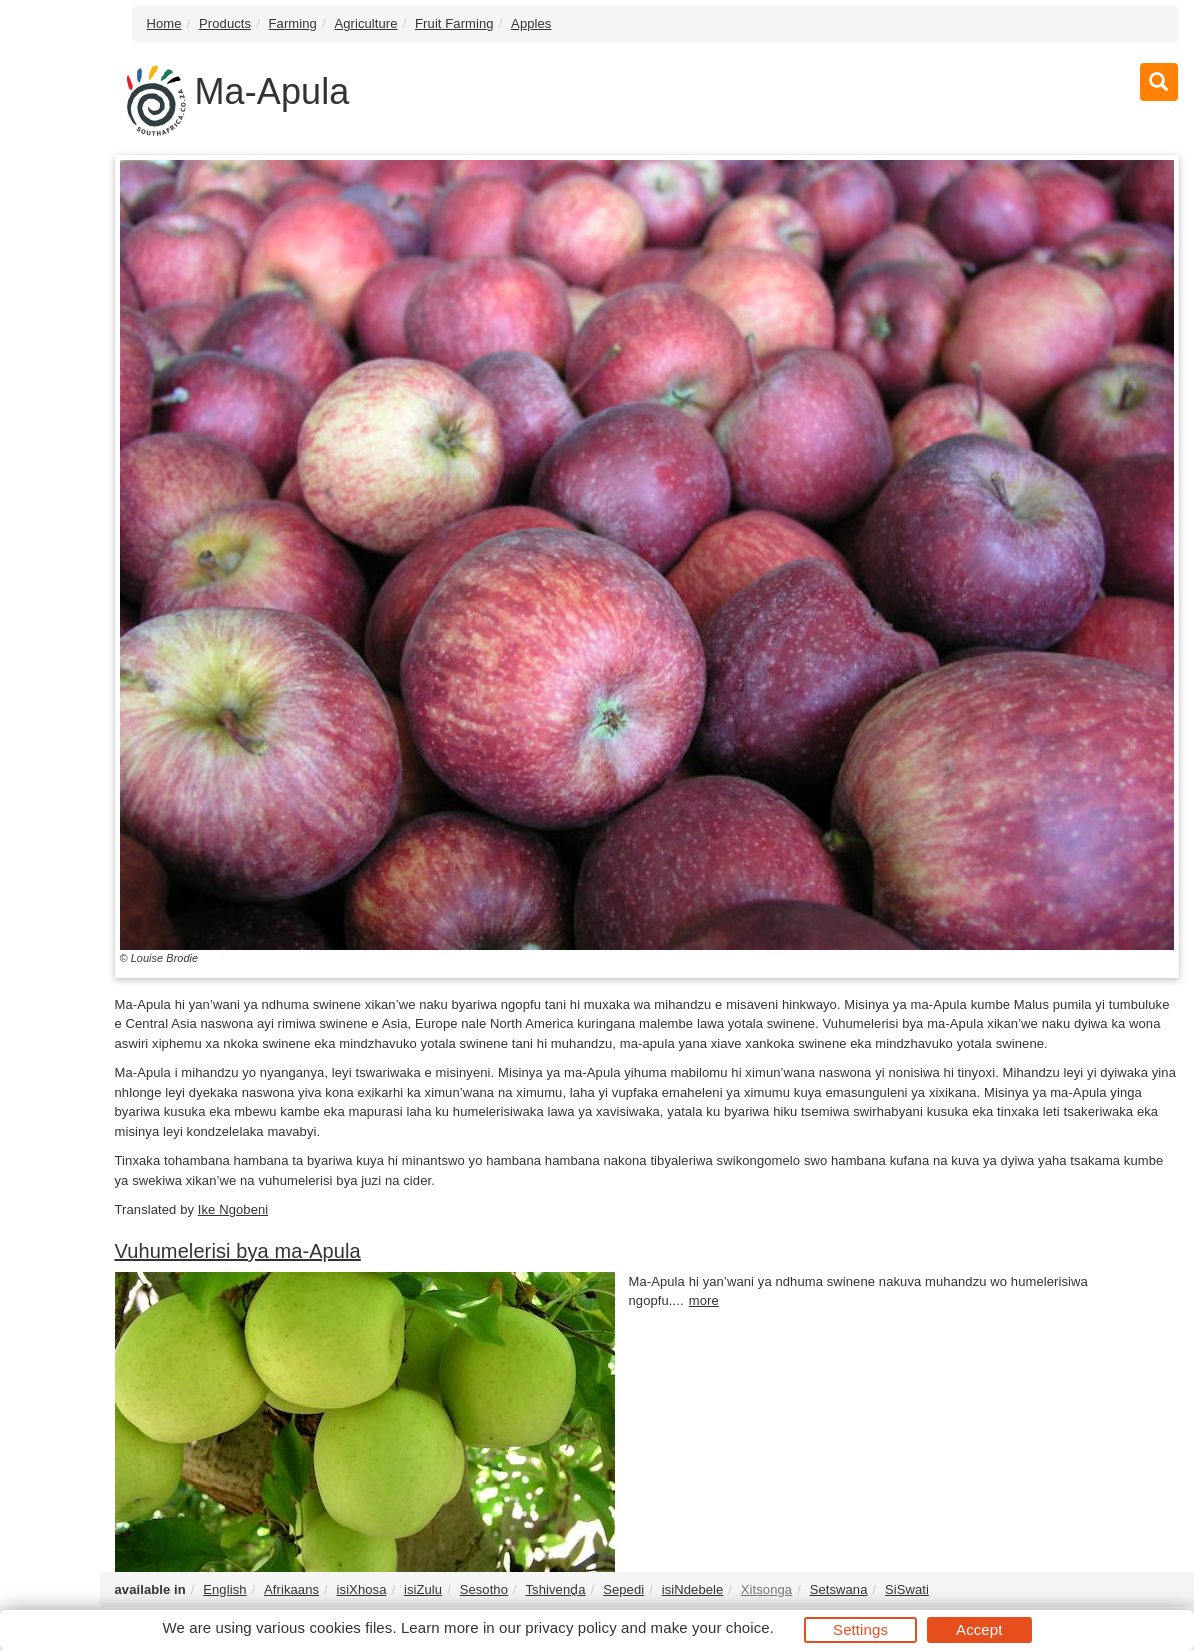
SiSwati (907, 1589)
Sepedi (623, 1589)
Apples (531, 23)
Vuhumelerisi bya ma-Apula (238, 1251)
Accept (979, 1629)
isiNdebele (693, 1589)
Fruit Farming (454, 23)
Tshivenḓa (555, 1589)
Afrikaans (291, 1589)
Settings (860, 1629)
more (704, 1300)
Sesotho (484, 1589)
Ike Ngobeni (233, 1209)
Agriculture (365, 23)
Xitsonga (766, 1589)
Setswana (839, 1589)
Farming (293, 23)
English (224, 1589)
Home (164, 23)
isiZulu (423, 1589)
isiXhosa (362, 1589)
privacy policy (570, 1627)
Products (225, 23)
